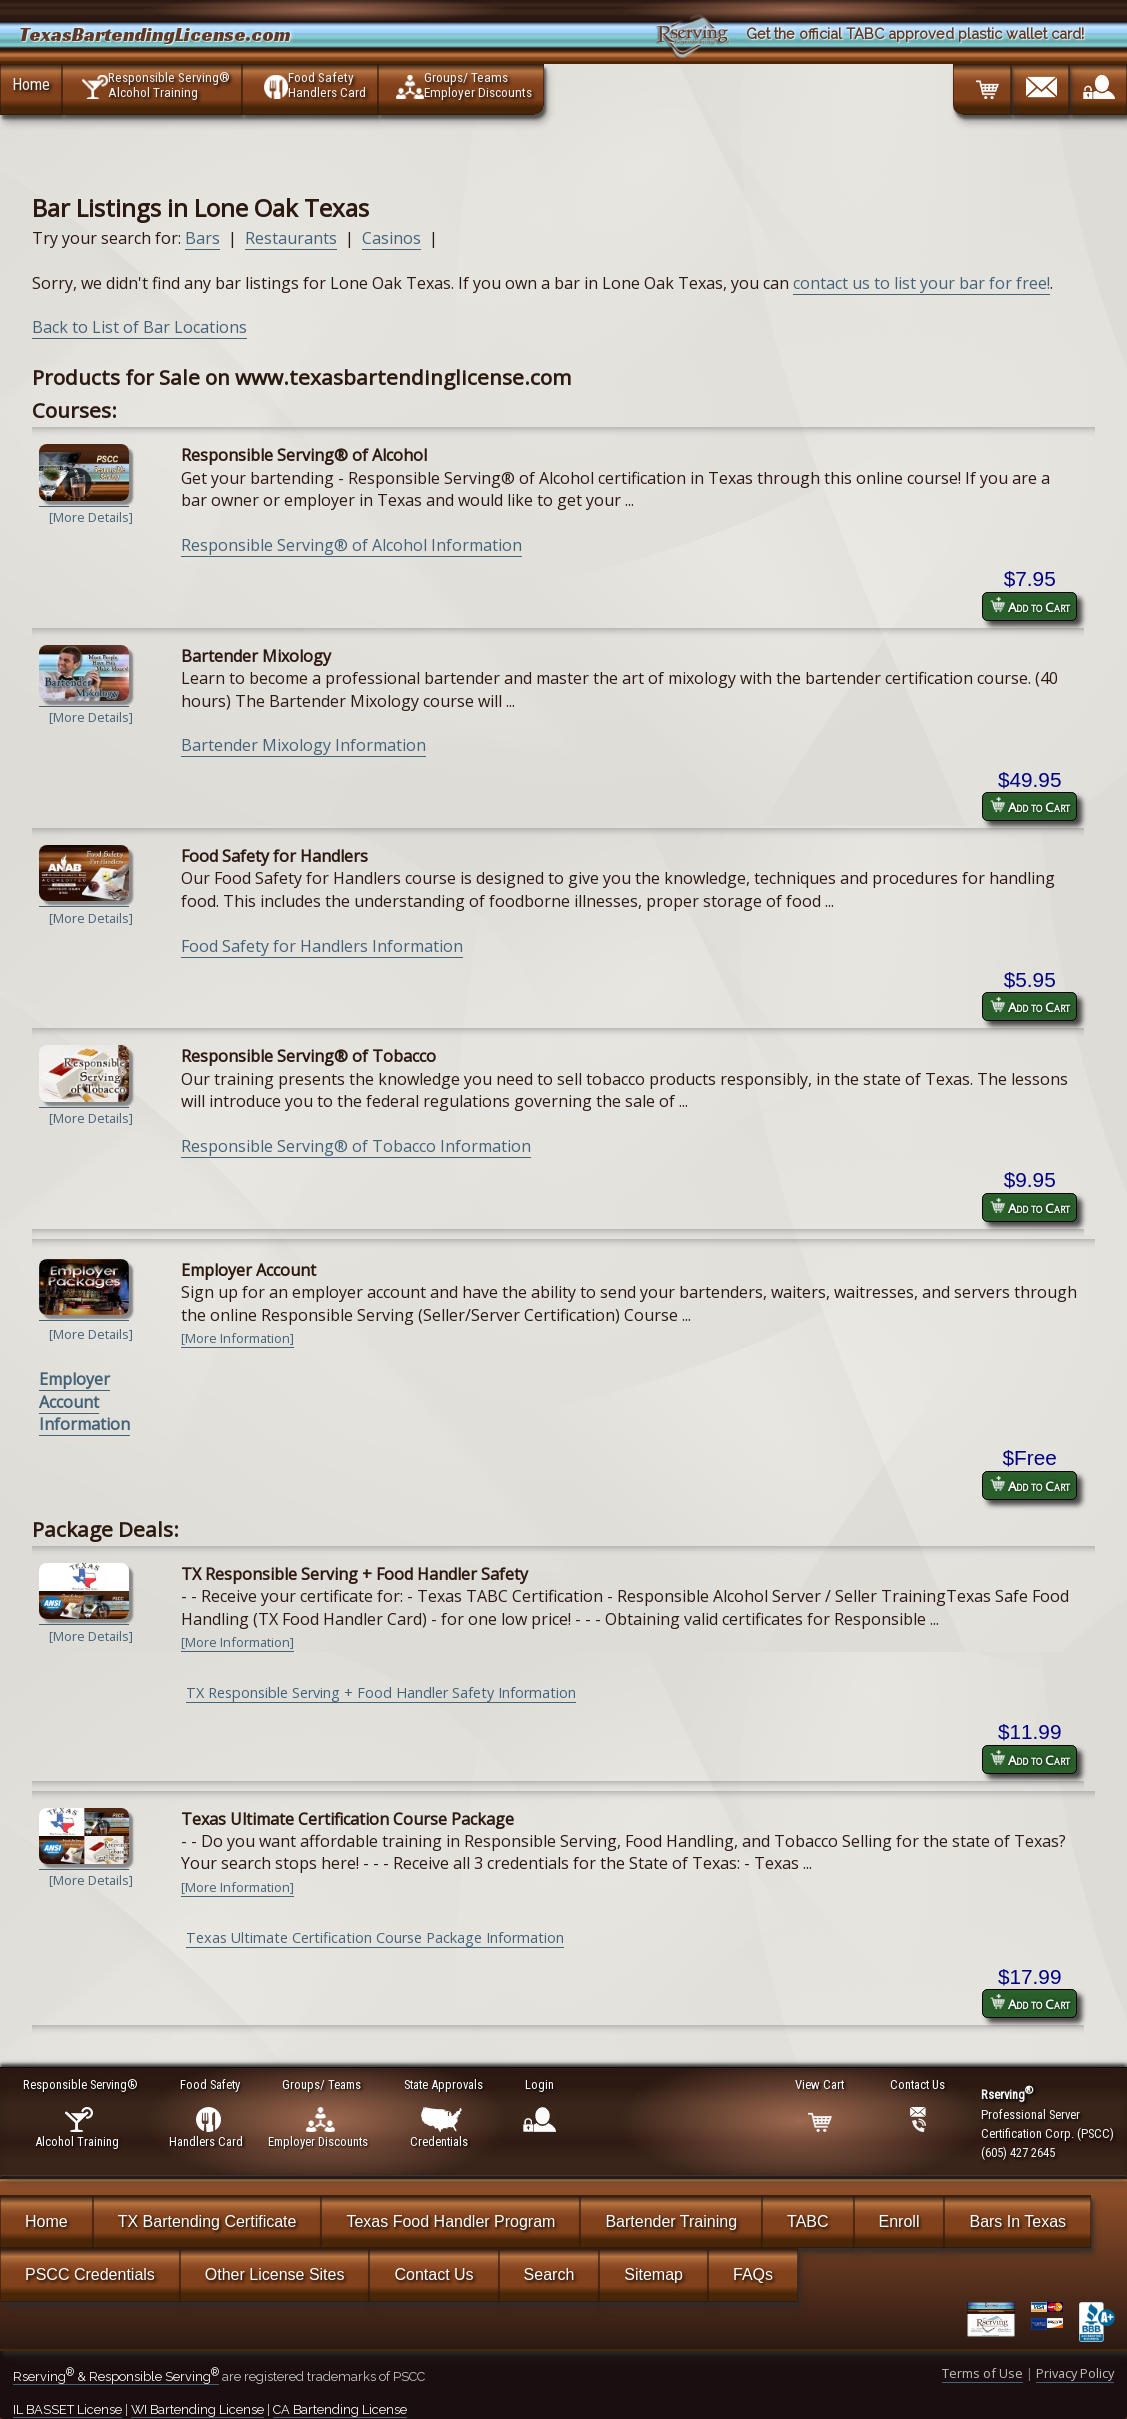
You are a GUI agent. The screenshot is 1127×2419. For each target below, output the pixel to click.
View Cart (820, 2084)
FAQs (753, 2274)
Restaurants (291, 238)
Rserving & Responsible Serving (116, 2376)
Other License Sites (275, 2274)
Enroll (899, 2221)
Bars (202, 238)
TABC (807, 2221)
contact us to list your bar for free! (921, 283)
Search (549, 2274)
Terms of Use (982, 2373)
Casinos (391, 238)
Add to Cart (1030, 606)
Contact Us (433, 2274)
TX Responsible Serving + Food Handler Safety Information (381, 1692)
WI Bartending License (197, 2409)
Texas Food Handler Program (450, 2221)
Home (31, 84)
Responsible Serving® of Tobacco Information (356, 1146)
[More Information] (237, 1338)
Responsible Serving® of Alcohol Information (351, 545)
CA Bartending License (340, 2409)
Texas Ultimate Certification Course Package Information (375, 1937)
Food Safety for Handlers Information (322, 946)
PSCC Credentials (90, 2274)
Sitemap (653, 2274)
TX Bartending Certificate (207, 2221)
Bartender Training (671, 2221)
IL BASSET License (67, 2409)
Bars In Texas (1017, 2221)
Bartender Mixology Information (303, 745)
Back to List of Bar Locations (139, 327)
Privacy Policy (1075, 2373)
